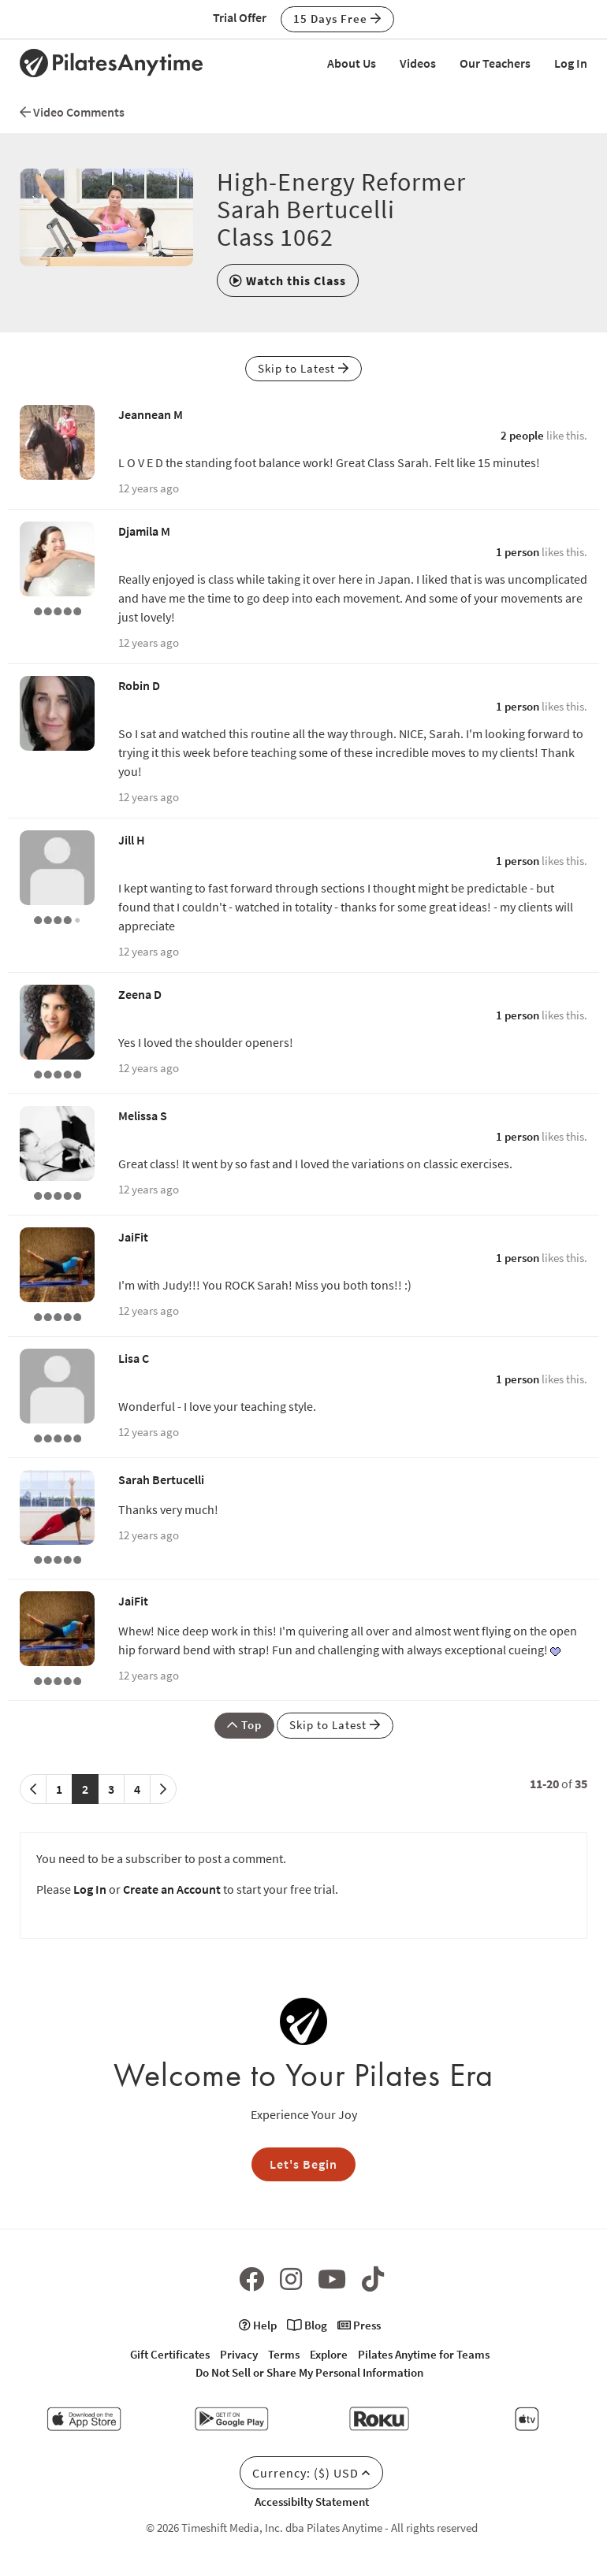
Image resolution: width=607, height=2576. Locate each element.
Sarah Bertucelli (161, 1479)
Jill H (131, 840)
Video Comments (72, 112)
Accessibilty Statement (312, 2501)
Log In (570, 63)
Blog (307, 2325)
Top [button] (244, 1724)
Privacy (239, 2354)
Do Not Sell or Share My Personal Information (309, 2372)
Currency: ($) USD (311, 2473)
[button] (288, 280)
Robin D (139, 685)
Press (359, 2325)
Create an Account (172, 1889)
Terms (284, 2354)
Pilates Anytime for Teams (424, 2354)
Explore (329, 2354)
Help (258, 2325)
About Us (351, 63)
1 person (517, 551)
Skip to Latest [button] (303, 368)
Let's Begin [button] (303, 2164)
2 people (522, 435)
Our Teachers (495, 63)
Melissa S (142, 1115)
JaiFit (133, 1237)
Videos (418, 63)
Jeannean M (150, 414)
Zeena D (140, 994)
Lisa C (133, 1358)
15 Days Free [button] (337, 18)
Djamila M (144, 531)
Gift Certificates (170, 2354)
